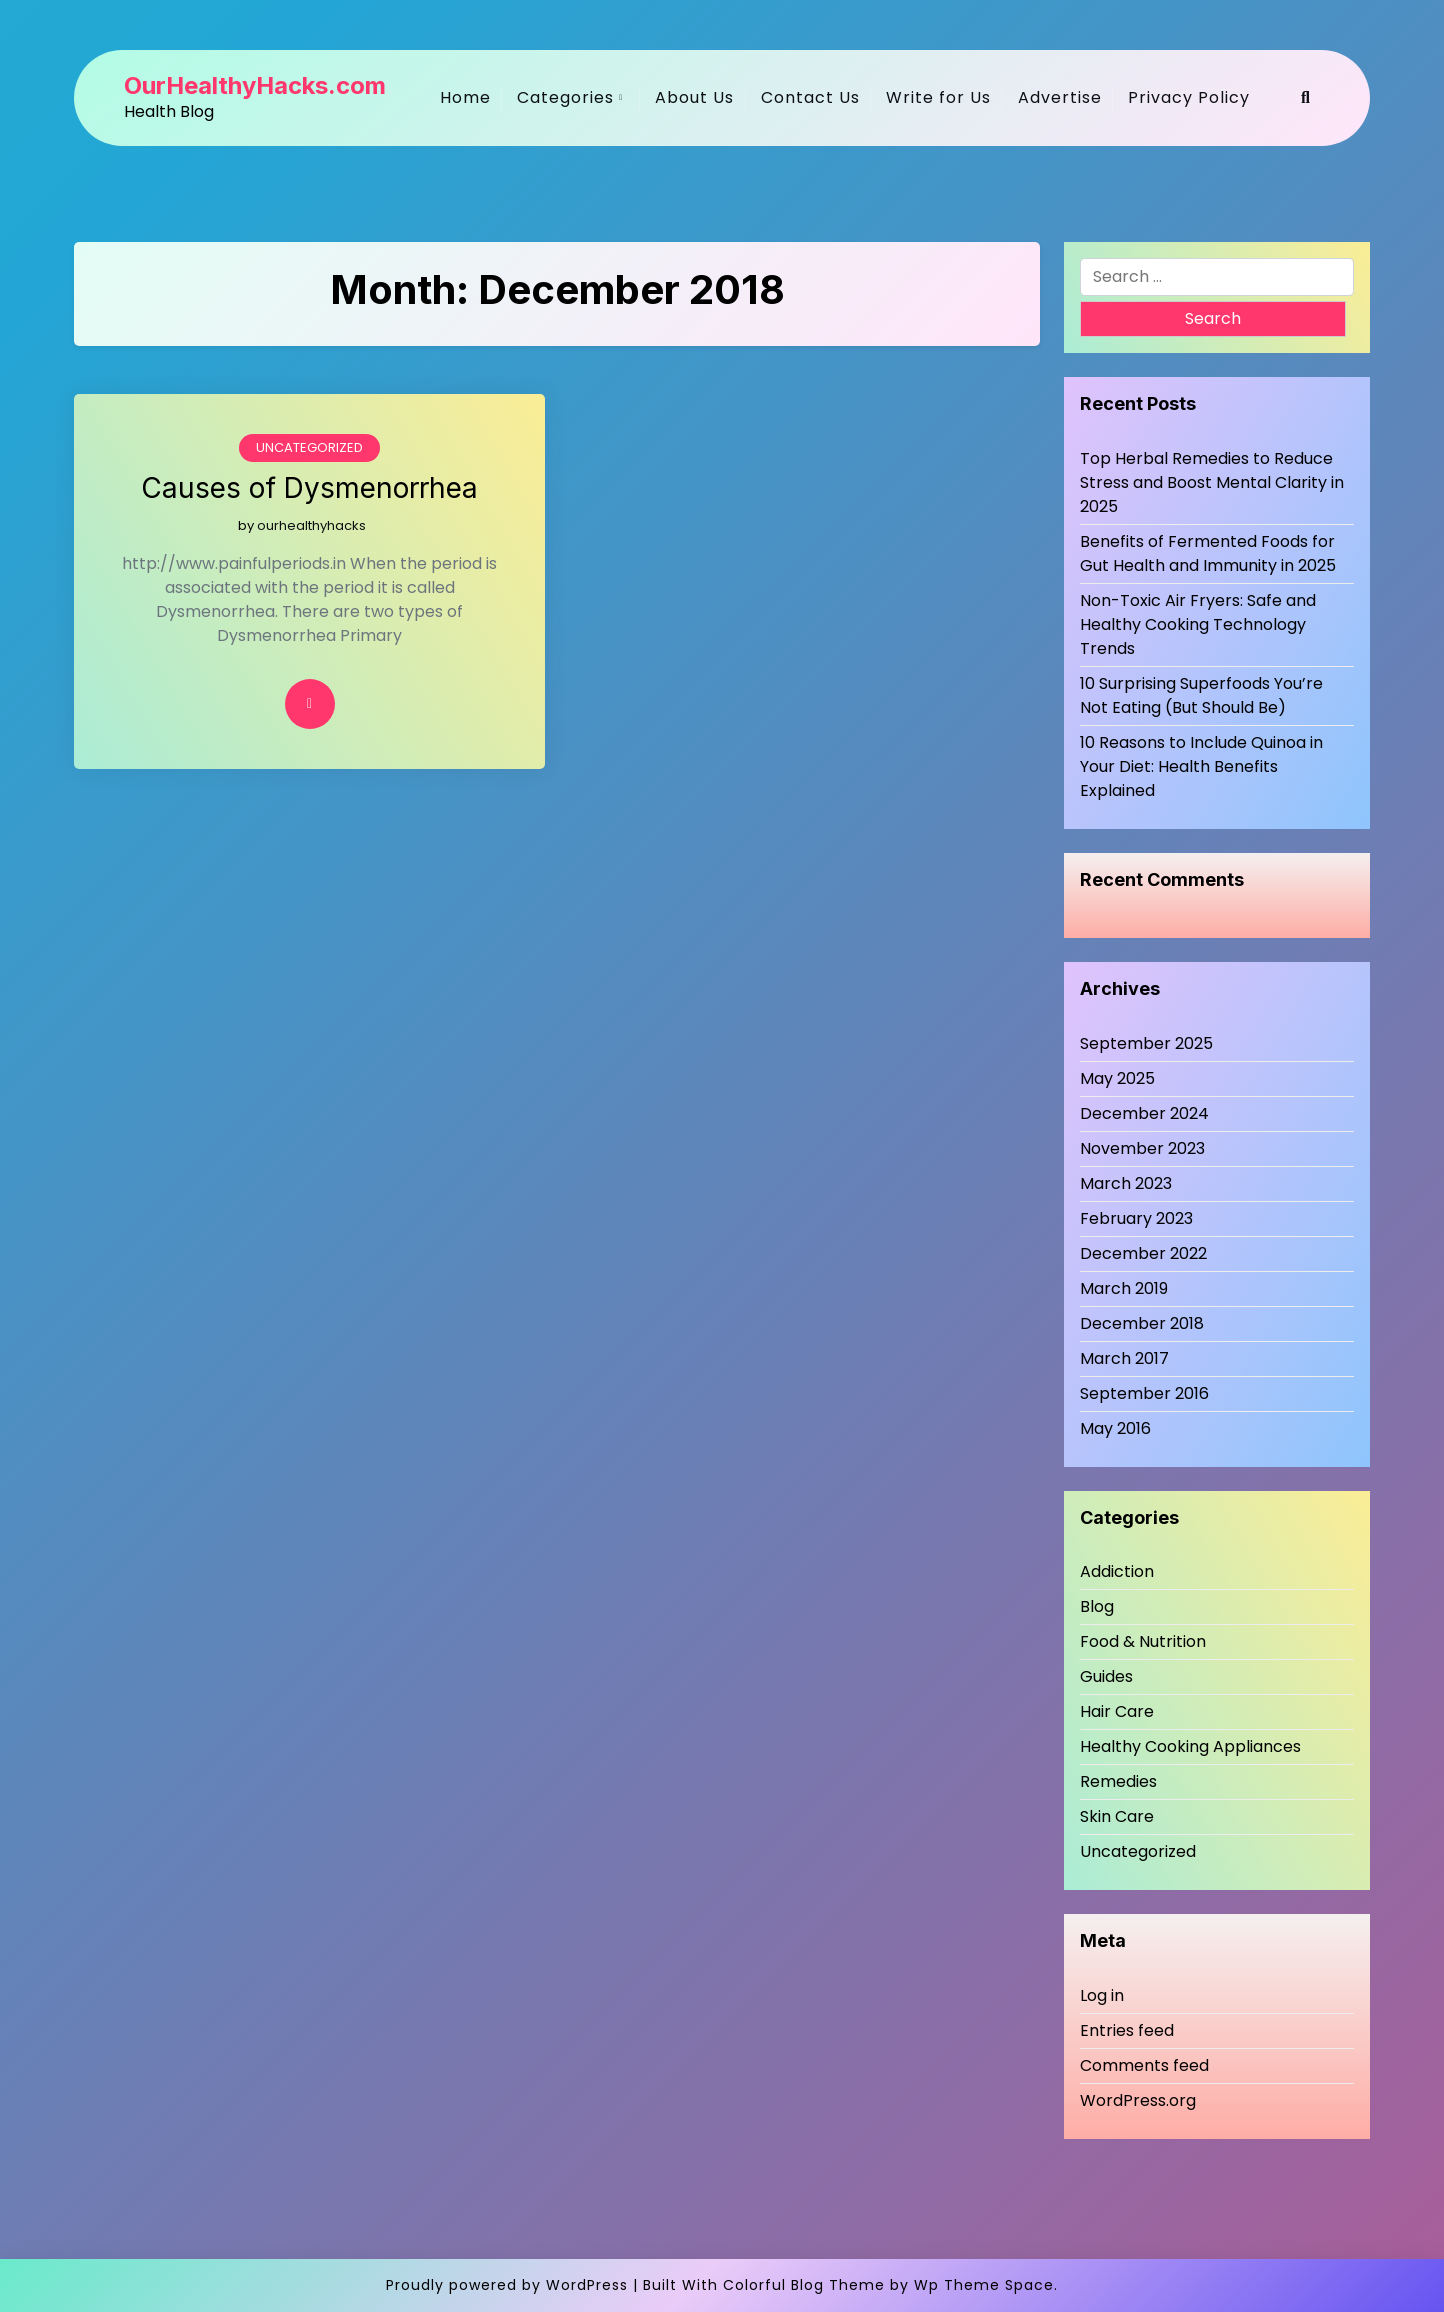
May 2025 (1117, 1078)
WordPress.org (1138, 2100)
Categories (565, 97)
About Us (694, 97)
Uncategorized (309, 447)
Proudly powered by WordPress (507, 2285)
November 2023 (1142, 1148)
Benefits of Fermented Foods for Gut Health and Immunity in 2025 (1208, 553)
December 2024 (1144, 1113)
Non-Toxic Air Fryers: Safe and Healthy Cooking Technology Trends (1198, 624)
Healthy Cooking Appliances (1190, 1746)
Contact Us (810, 97)
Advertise (1060, 97)
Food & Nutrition (1143, 1641)
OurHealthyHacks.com (255, 86)
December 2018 (1142, 1323)
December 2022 (1143, 1253)
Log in (1102, 1995)
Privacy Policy (1189, 97)
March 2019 (1124, 1288)
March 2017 (1124, 1358)
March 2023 (1126, 1183)
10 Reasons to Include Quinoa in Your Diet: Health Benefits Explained (1201, 766)
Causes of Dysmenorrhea (309, 488)
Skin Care (1117, 1816)
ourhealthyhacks (311, 525)
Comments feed (1144, 2065)
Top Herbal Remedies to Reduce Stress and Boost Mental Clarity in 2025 (1212, 482)
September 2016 (1144, 1393)
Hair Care (1117, 1711)
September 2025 (1146, 1043)
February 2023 (1136, 1218)
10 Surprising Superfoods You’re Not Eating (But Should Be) (1201, 695)
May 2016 (1115, 1428)
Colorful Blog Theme (804, 2285)
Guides (1106, 1676)
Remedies (1118, 1781)
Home (465, 97)
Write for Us (938, 97)
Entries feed (1127, 2030)
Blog (1097, 1606)
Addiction (1117, 1571)
